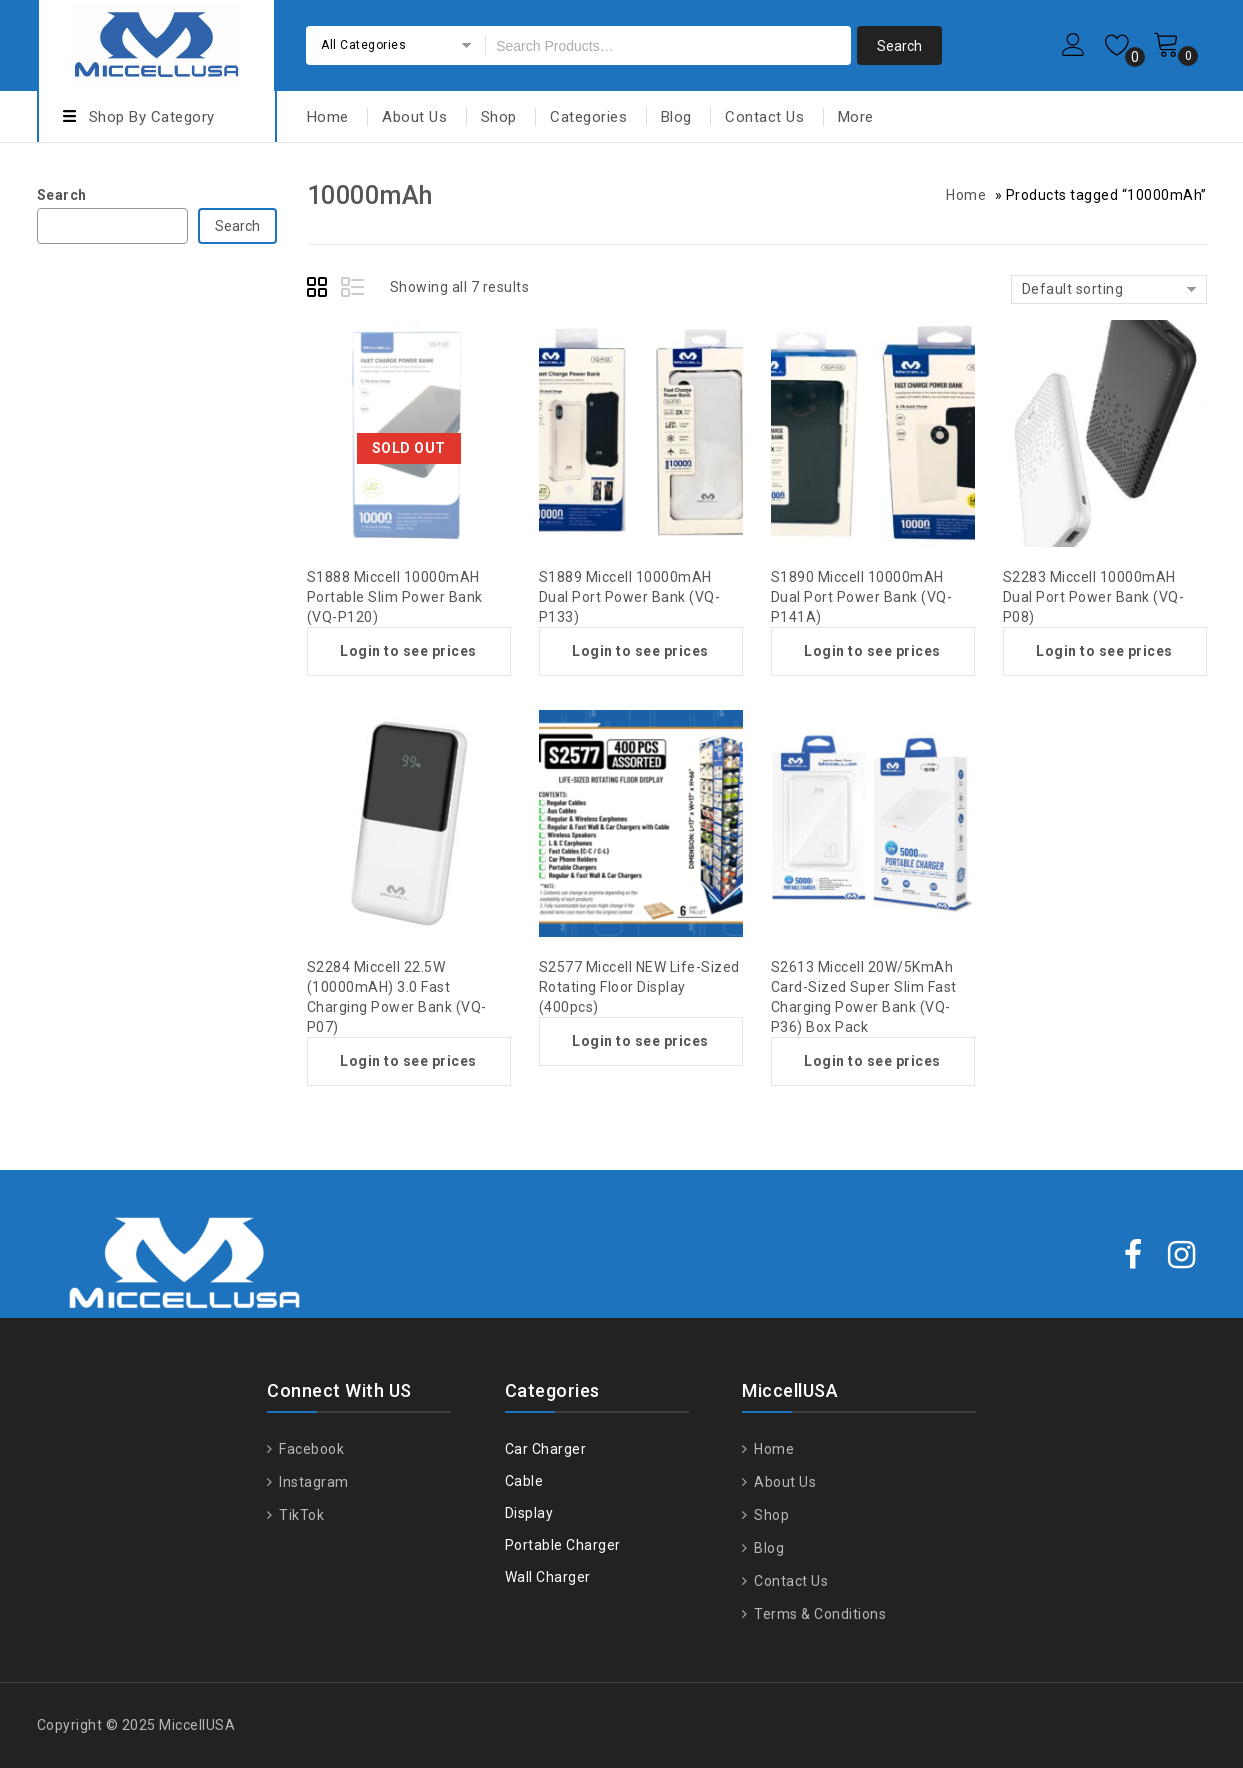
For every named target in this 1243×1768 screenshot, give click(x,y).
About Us (414, 117)
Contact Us (764, 117)
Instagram (312, 1482)
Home (328, 117)
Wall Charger (548, 1577)
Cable (524, 1481)
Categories (588, 117)
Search (62, 195)
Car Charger (546, 1449)
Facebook (310, 1449)
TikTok (300, 1515)
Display (529, 1513)
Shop (499, 117)
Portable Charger (563, 1545)
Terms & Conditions (819, 1614)
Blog (676, 117)
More (856, 117)
